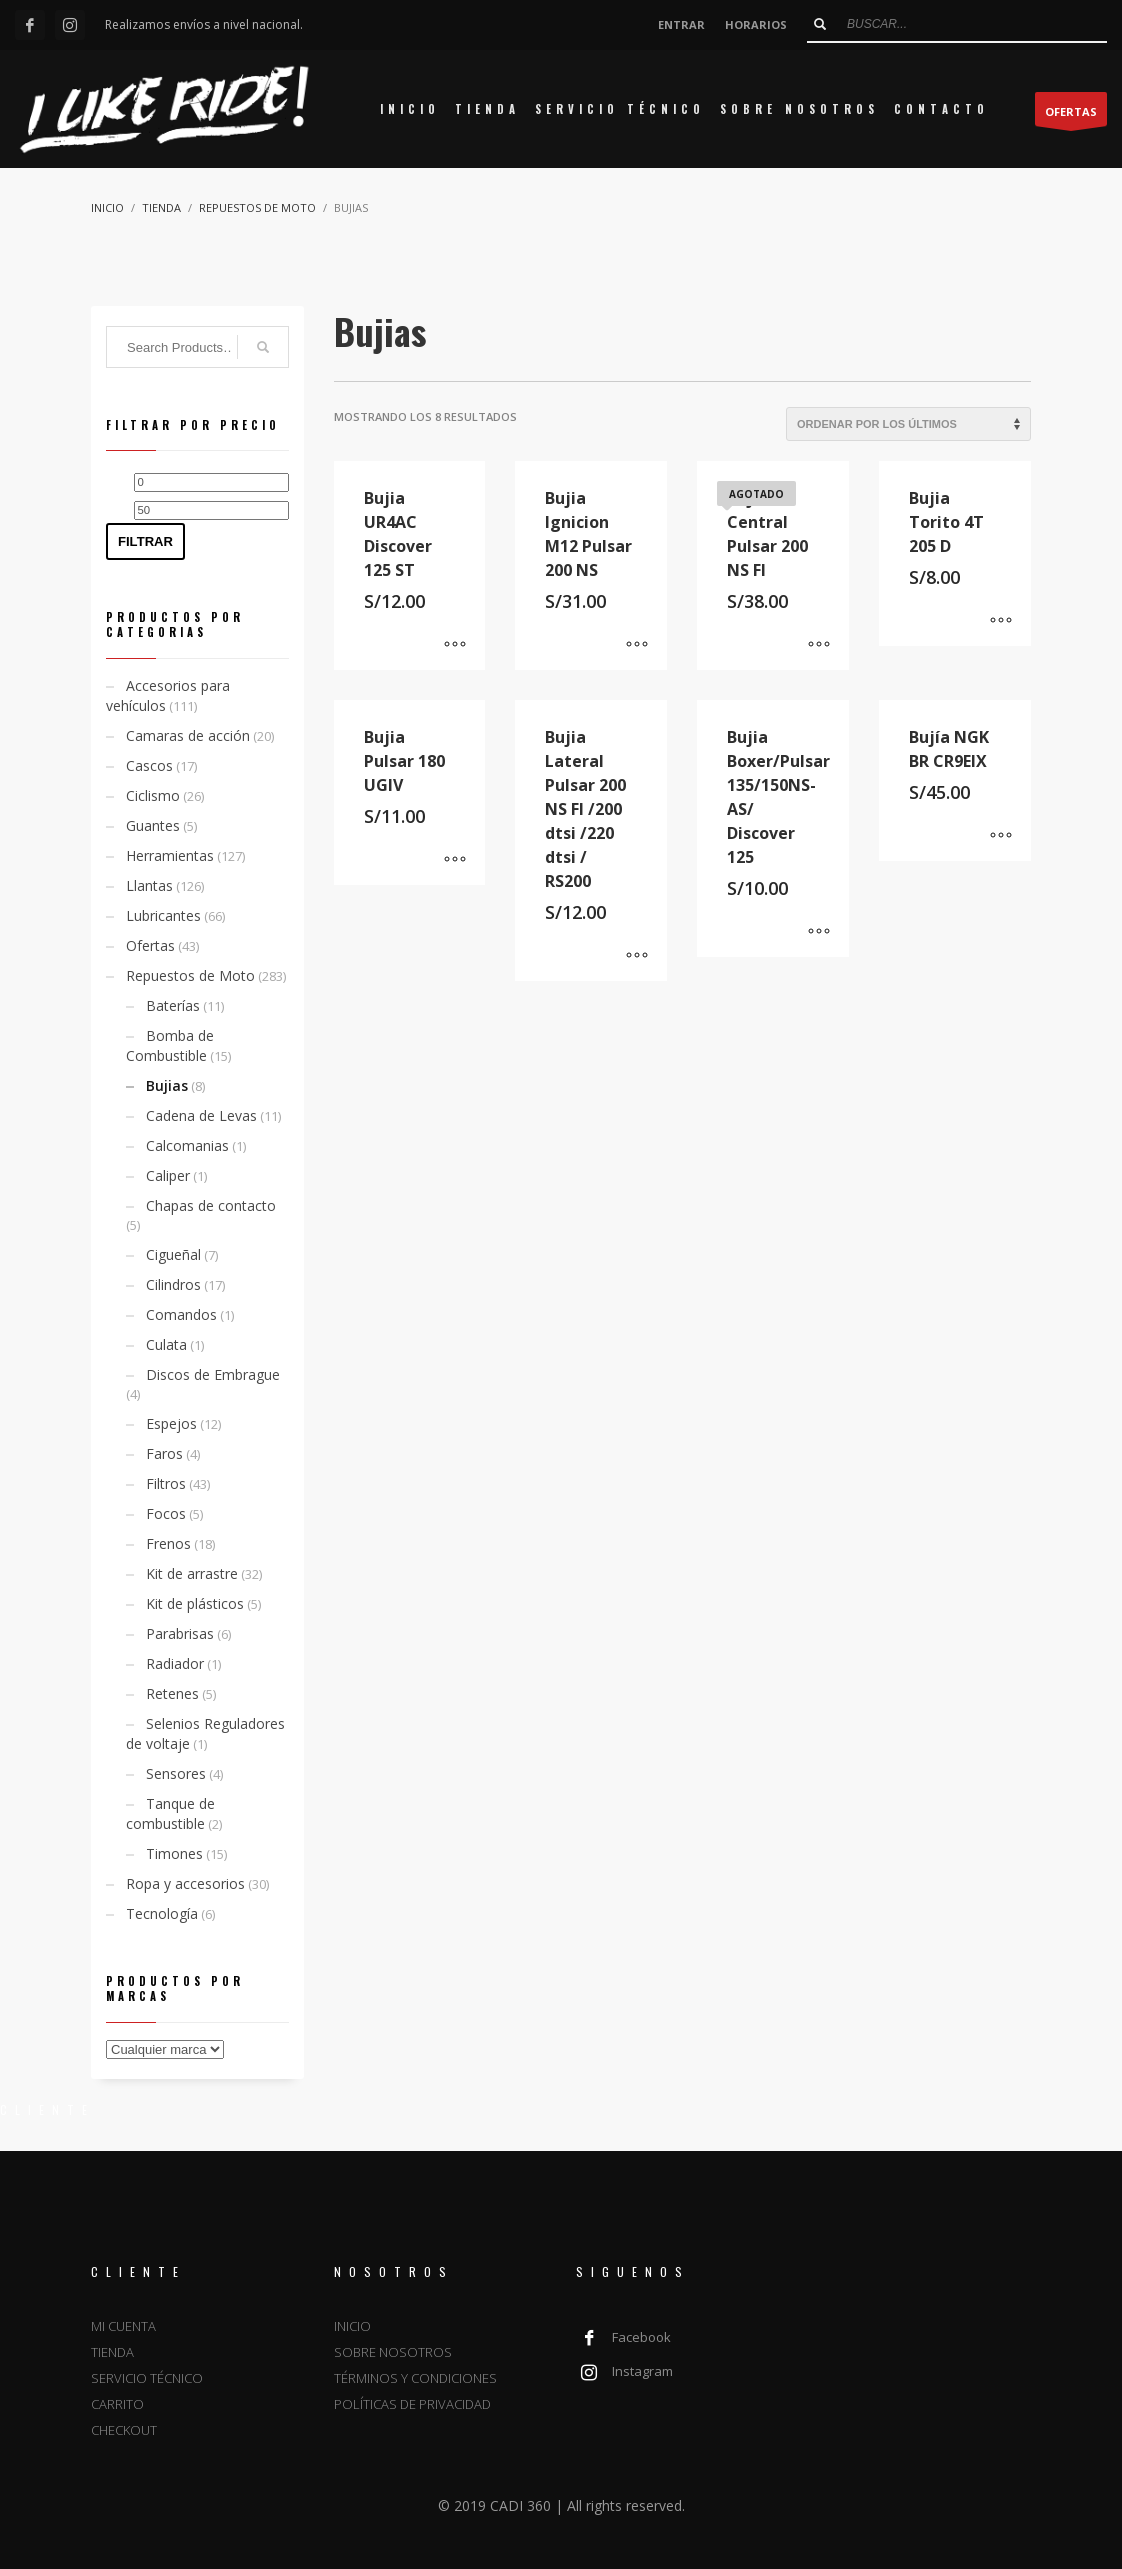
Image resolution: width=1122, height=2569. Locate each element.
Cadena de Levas (201, 1115)
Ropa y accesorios (185, 1883)
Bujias (167, 1085)
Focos (166, 1513)
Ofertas (150, 945)
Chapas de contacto (211, 1205)
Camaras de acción (188, 735)
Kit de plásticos (195, 1603)
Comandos (181, 1314)
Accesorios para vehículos (168, 695)
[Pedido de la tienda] (908, 424)
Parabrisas (180, 1633)
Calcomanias (187, 1145)
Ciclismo (153, 795)
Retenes (172, 1693)
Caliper (168, 1175)
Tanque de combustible (170, 1813)
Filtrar (145, 541)
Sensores (176, 1773)
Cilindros (173, 1284)
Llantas (149, 885)
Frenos (168, 1543)
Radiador (175, 1663)
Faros (164, 1453)
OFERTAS (1071, 115)
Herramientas (170, 855)
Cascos (149, 765)
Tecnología (162, 1913)
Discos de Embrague (213, 1374)
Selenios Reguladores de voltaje (205, 1733)
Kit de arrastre (192, 1573)
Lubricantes (163, 915)
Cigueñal (173, 1254)
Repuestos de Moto (190, 975)
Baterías (173, 1005)
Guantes (153, 825)
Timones (174, 1853)
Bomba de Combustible (170, 1045)
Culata (166, 1344)
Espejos (171, 1423)
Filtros (166, 1483)
